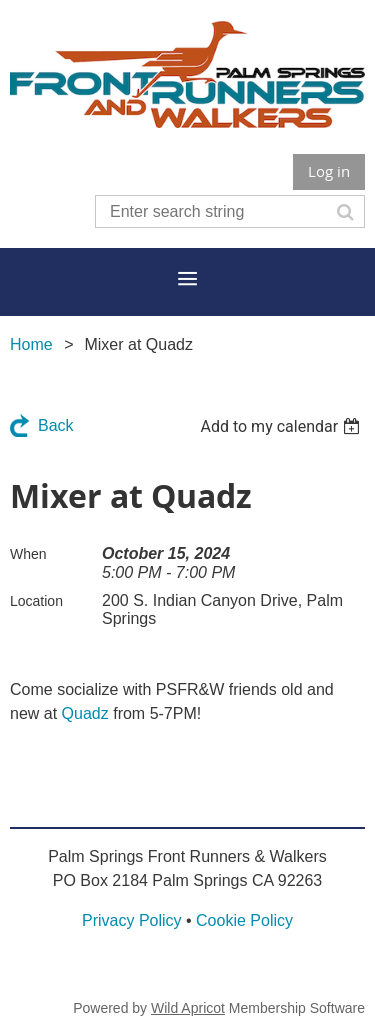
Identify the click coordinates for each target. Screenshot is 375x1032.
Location (36, 601)
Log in (329, 171)
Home (31, 344)
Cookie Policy (244, 920)
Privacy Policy (132, 920)
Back (56, 425)
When (28, 554)
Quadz (85, 713)
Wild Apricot (188, 1008)
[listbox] (282, 426)
